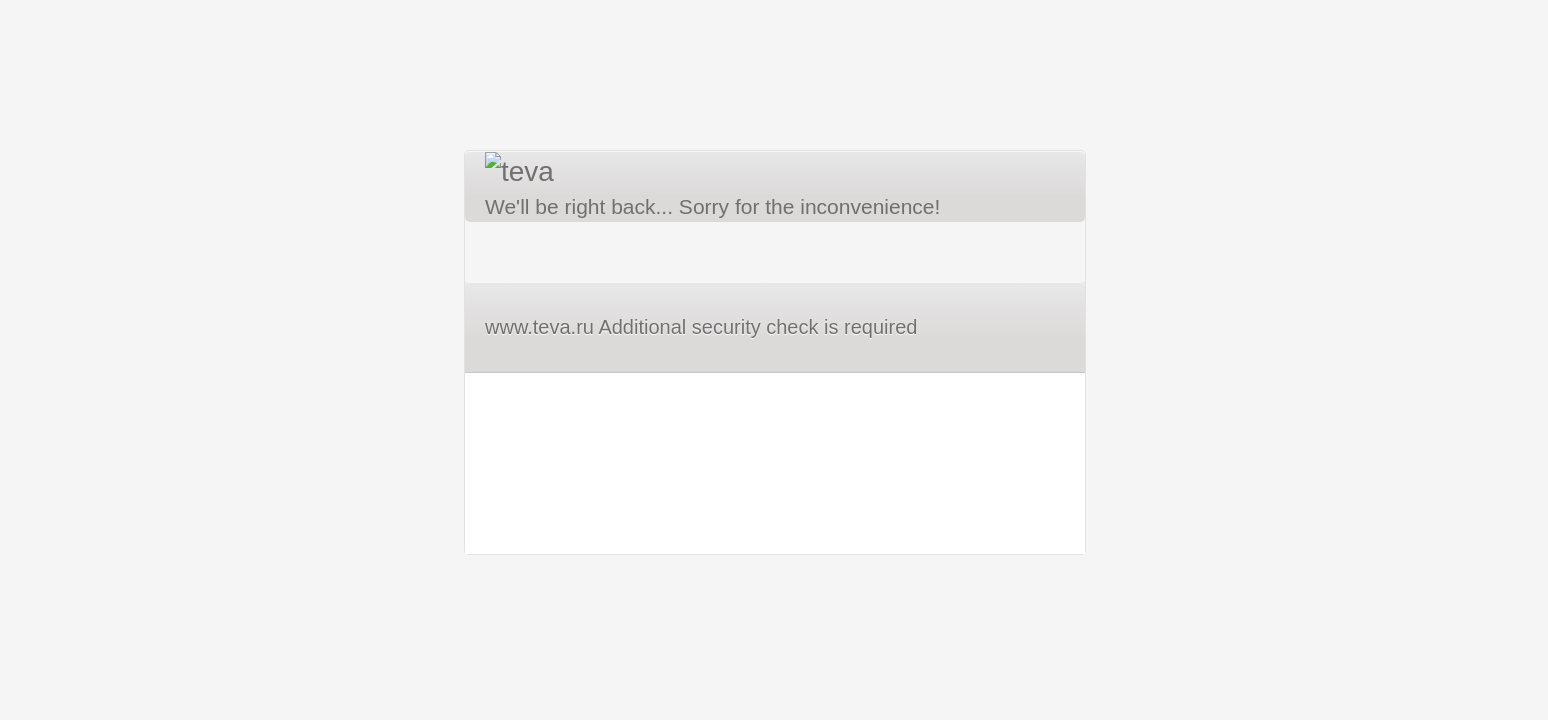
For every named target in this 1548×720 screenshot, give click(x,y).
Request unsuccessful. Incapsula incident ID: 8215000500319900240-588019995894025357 (774, 360)
